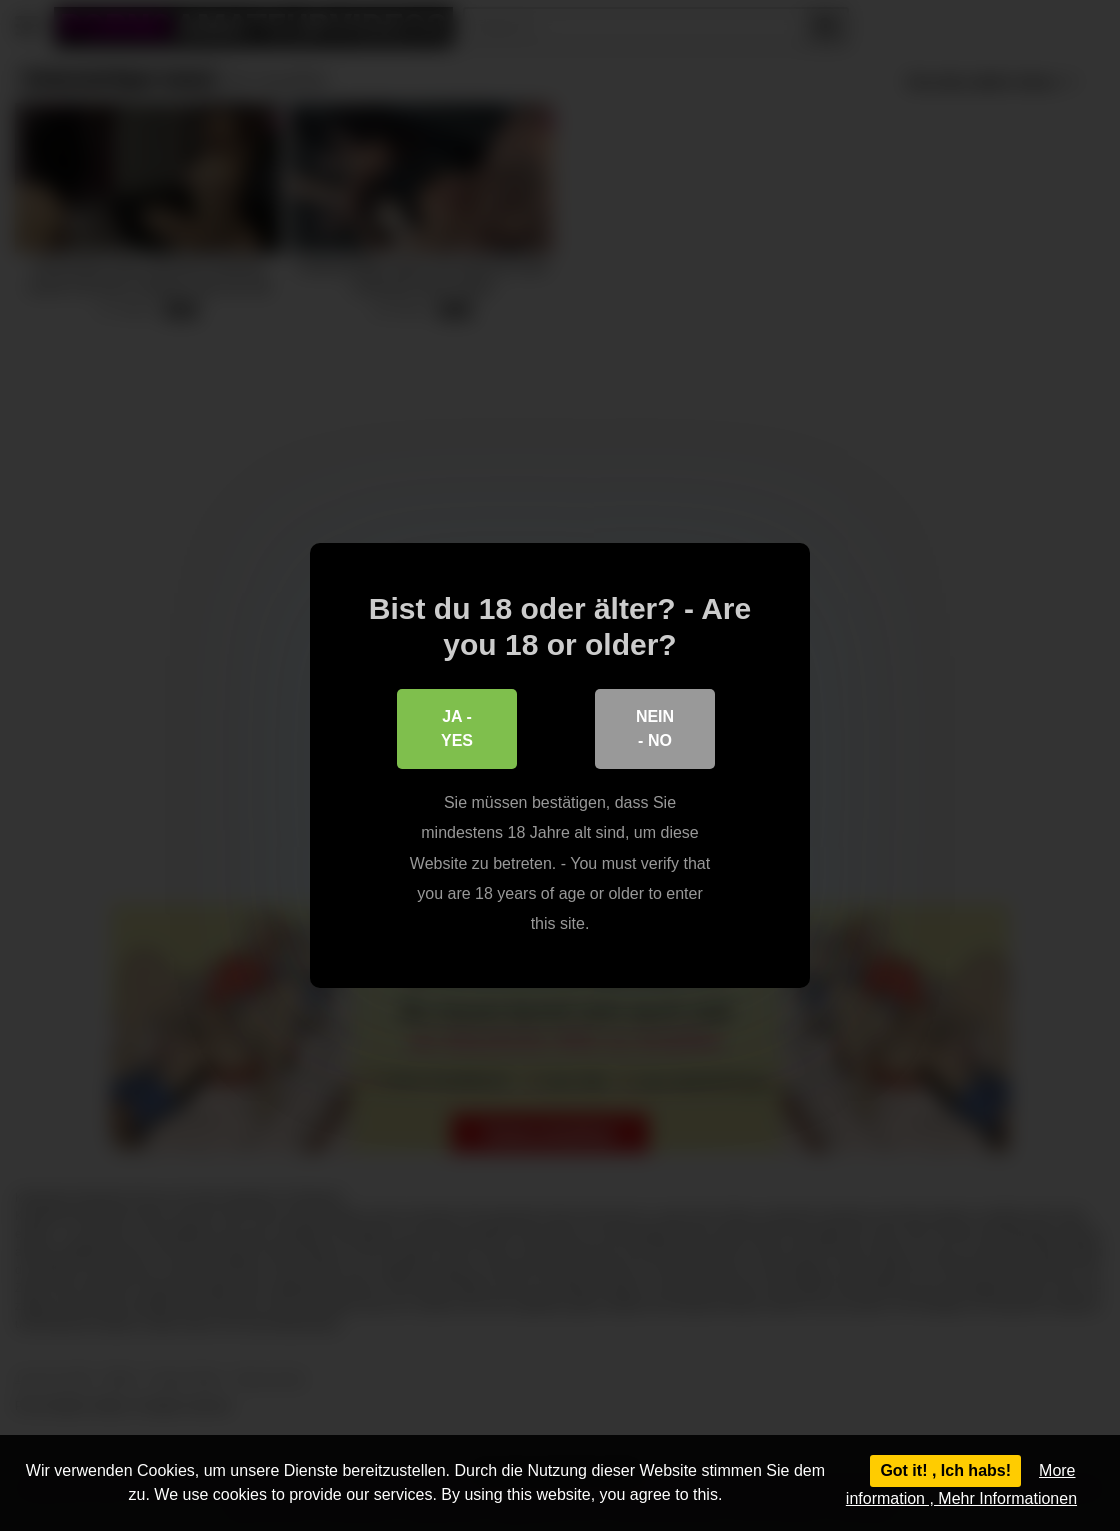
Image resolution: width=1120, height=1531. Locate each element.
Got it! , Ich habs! (945, 1470)
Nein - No (655, 728)
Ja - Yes (457, 728)
